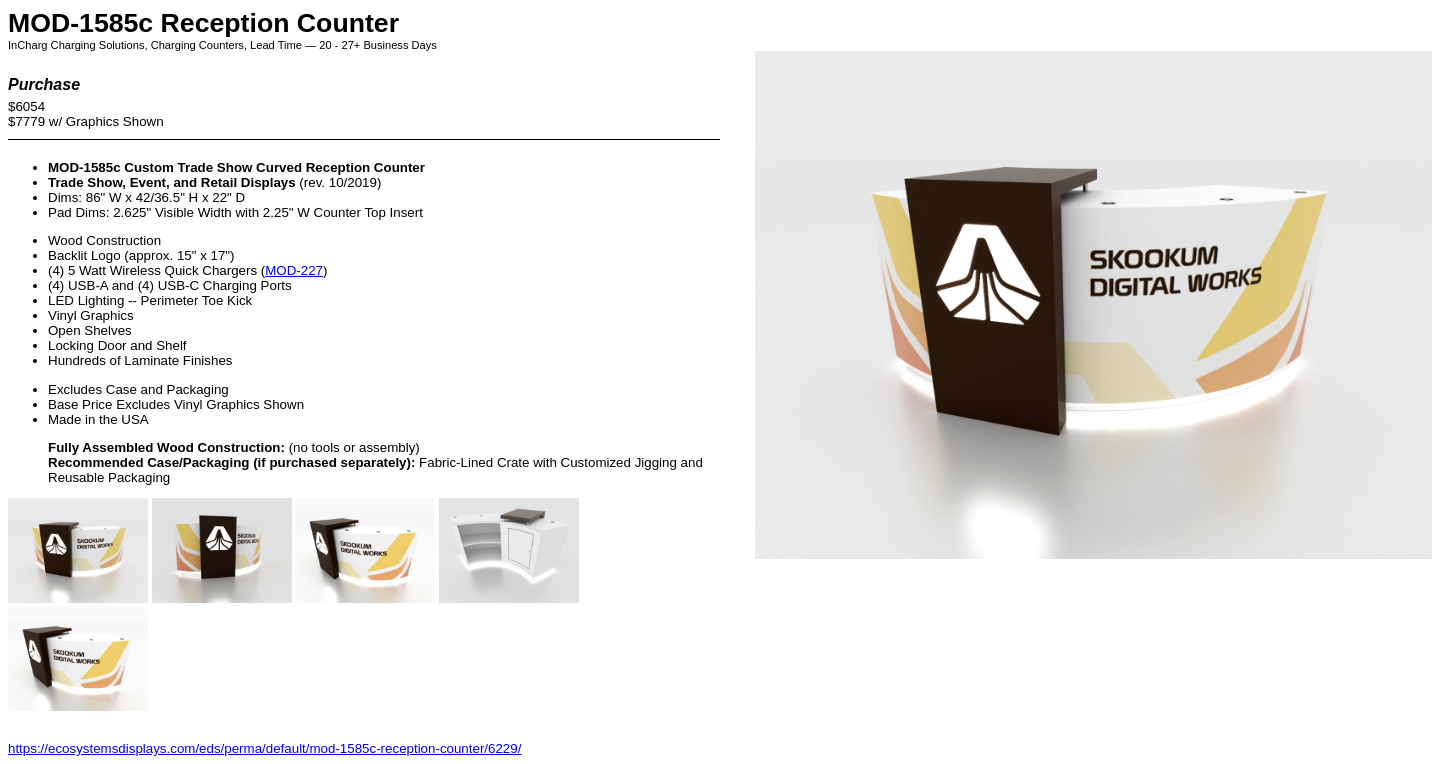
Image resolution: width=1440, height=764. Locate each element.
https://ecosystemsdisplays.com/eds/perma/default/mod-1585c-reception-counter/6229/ (264, 748)
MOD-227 (294, 270)
